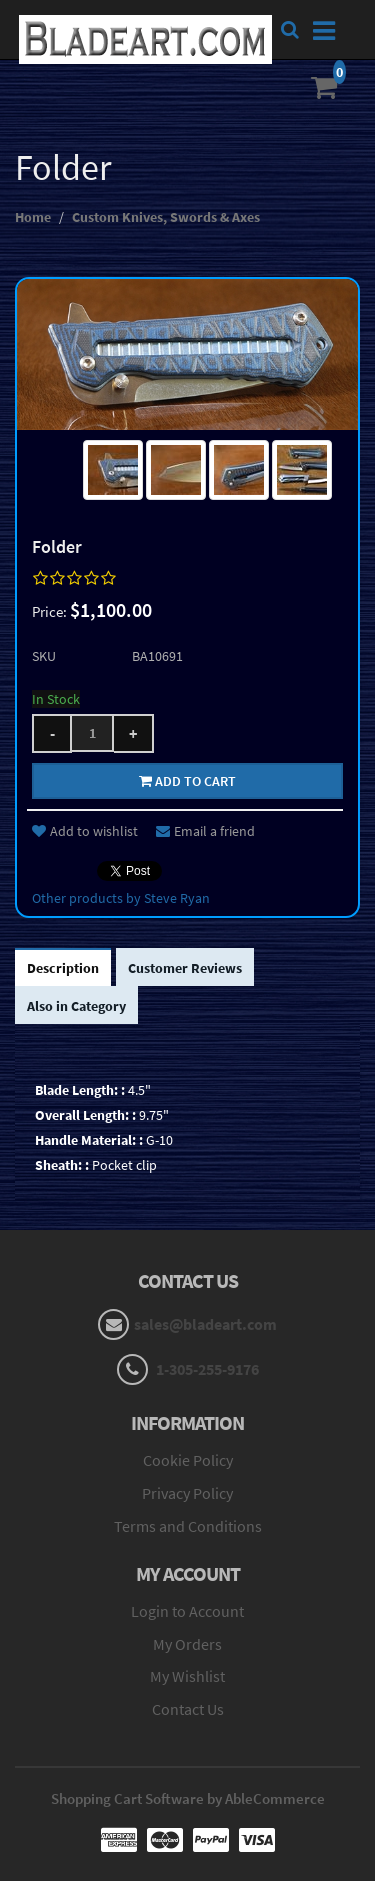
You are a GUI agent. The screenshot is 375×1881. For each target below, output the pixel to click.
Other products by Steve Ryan (121, 898)
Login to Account (187, 1611)
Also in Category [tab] (76, 1006)
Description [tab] (63, 968)
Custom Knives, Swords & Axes (166, 217)
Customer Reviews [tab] (185, 968)
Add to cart (187, 781)
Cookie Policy (188, 1460)
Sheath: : (62, 1165)
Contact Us (188, 1709)
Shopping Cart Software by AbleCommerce (188, 1798)
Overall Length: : (85, 1115)
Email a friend (205, 831)
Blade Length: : (80, 1090)
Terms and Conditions (188, 1526)
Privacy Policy (187, 1493)
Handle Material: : (89, 1140)
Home (33, 217)
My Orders (187, 1644)
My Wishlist (187, 1676)
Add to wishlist (85, 831)
